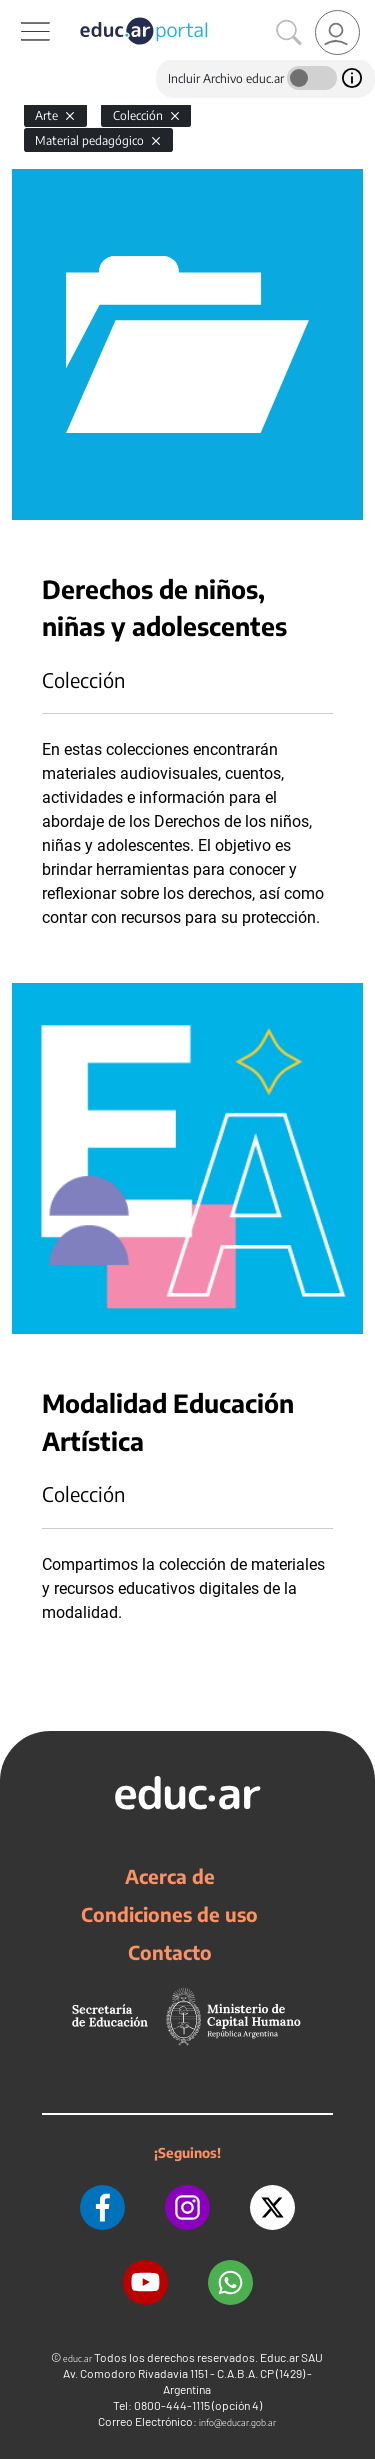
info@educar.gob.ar (237, 2422)
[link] (337, 32)
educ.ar (77, 2358)
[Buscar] (289, 33)
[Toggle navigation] (18, 11)
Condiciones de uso (169, 1914)
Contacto (170, 1952)
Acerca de (170, 1876)
